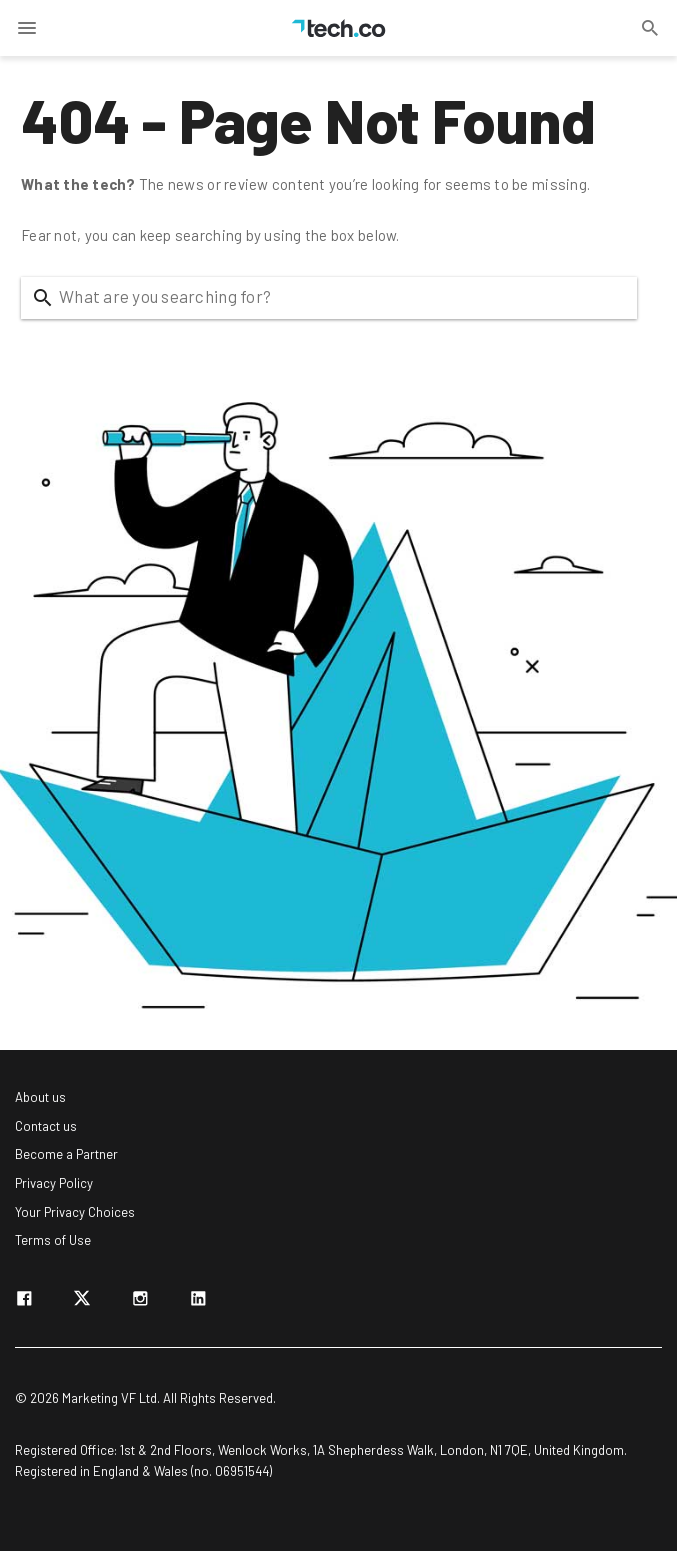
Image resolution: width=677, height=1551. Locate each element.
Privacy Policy (54, 1183)
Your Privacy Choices (75, 1212)
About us (40, 1097)
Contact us (46, 1126)
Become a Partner (66, 1154)
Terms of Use (53, 1240)
